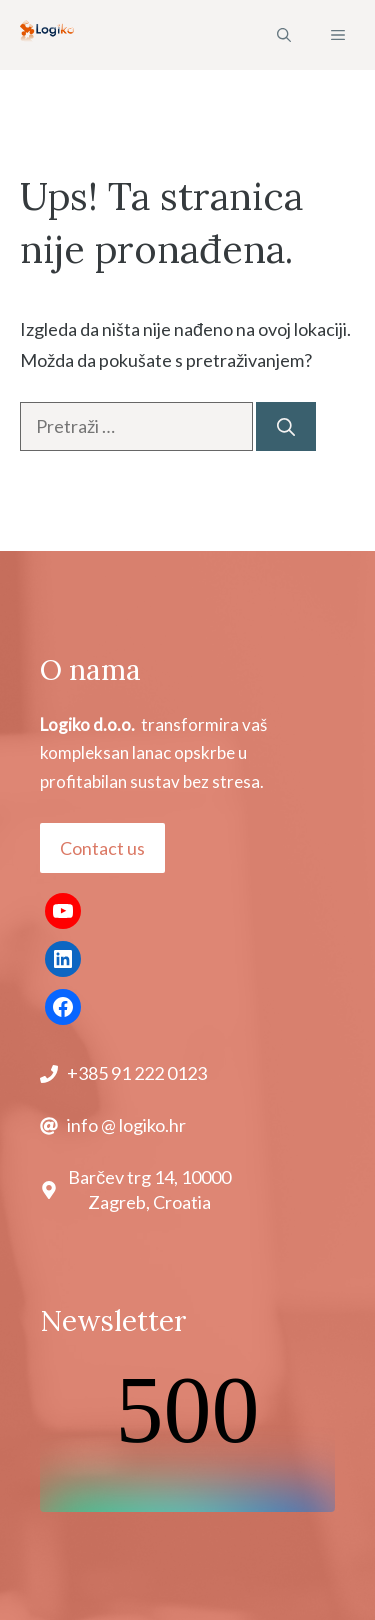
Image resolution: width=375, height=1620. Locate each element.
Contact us (102, 848)
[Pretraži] (286, 426)
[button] (284, 35)
